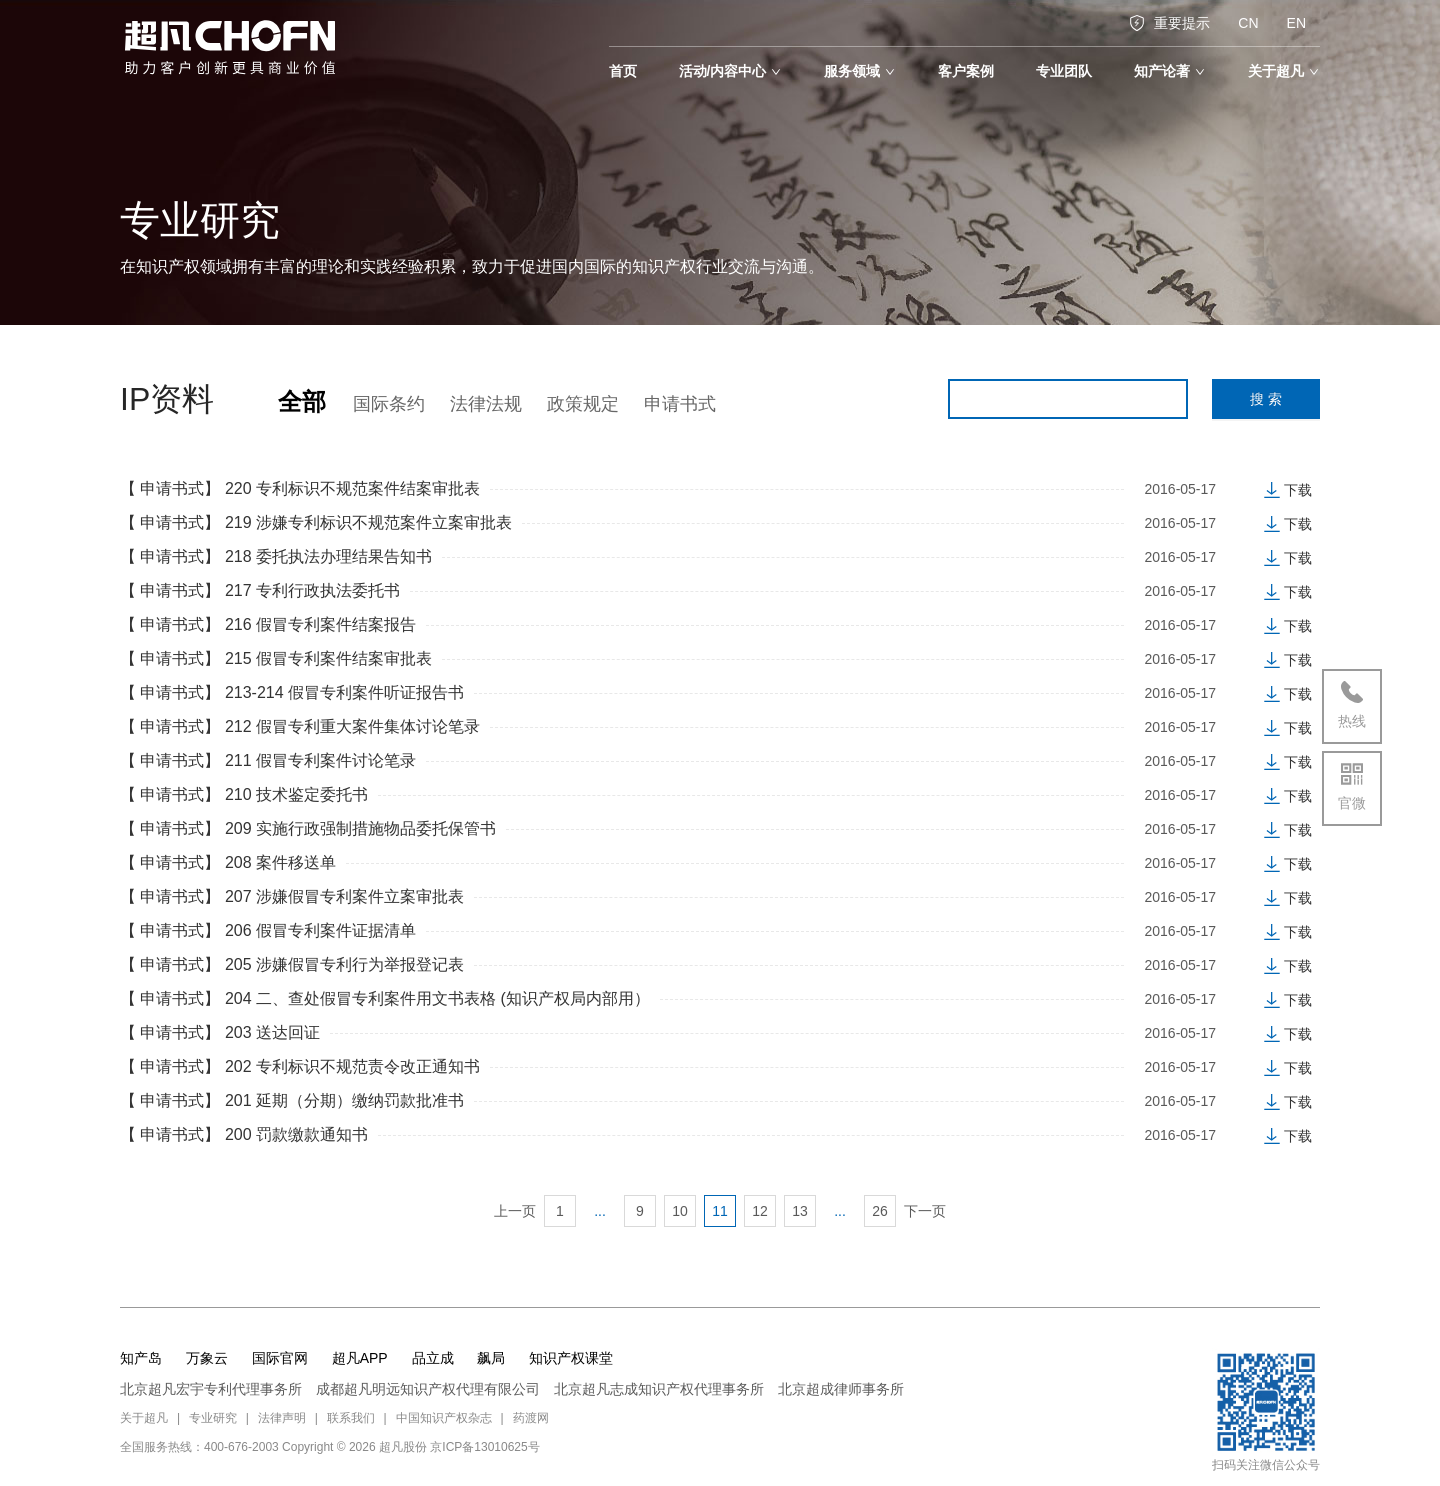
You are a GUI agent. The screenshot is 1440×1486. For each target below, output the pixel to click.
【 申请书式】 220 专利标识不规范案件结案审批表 (300, 488)
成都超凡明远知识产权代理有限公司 (428, 1389)
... (600, 1211)
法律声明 (282, 1418)
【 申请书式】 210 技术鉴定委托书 (244, 794)
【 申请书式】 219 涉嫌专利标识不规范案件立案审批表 (316, 522)
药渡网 (531, 1418)
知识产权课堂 (571, 1358)
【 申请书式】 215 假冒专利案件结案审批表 (276, 658)
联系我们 (351, 1418)
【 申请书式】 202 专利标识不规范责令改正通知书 (300, 1066)
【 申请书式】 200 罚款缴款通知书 (244, 1134)
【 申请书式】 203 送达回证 (220, 1032)
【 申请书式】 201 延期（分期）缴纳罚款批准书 (292, 1100)
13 (800, 1211)
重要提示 (1169, 23)
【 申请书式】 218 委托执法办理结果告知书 (276, 556)
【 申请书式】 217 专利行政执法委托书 (260, 590)
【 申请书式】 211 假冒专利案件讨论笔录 (268, 760)
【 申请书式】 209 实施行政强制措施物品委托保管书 (308, 828)
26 (880, 1211)
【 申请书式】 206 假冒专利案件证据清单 (268, 930)
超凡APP (360, 1358)
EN (1296, 23)
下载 (1288, 490)
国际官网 (280, 1358)
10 (680, 1211)
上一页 (515, 1211)
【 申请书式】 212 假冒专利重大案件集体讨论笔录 (300, 726)
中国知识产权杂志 (444, 1418)
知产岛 (141, 1358)
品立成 (433, 1358)
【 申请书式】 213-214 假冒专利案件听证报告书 (292, 692)
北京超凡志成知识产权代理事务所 (659, 1389)
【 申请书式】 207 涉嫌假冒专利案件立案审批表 (292, 896)
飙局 (491, 1358)
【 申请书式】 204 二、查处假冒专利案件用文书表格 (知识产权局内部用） (385, 998)
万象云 (207, 1358)
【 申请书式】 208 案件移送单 (228, 862)
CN (1248, 23)
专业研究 (213, 1418)
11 (720, 1211)
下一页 (925, 1211)
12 (760, 1211)
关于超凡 (144, 1418)
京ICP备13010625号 (484, 1447)
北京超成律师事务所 (841, 1389)
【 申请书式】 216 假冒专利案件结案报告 (268, 624)
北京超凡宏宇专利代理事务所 (211, 1389)
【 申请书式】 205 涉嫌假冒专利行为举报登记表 (292, 964)
